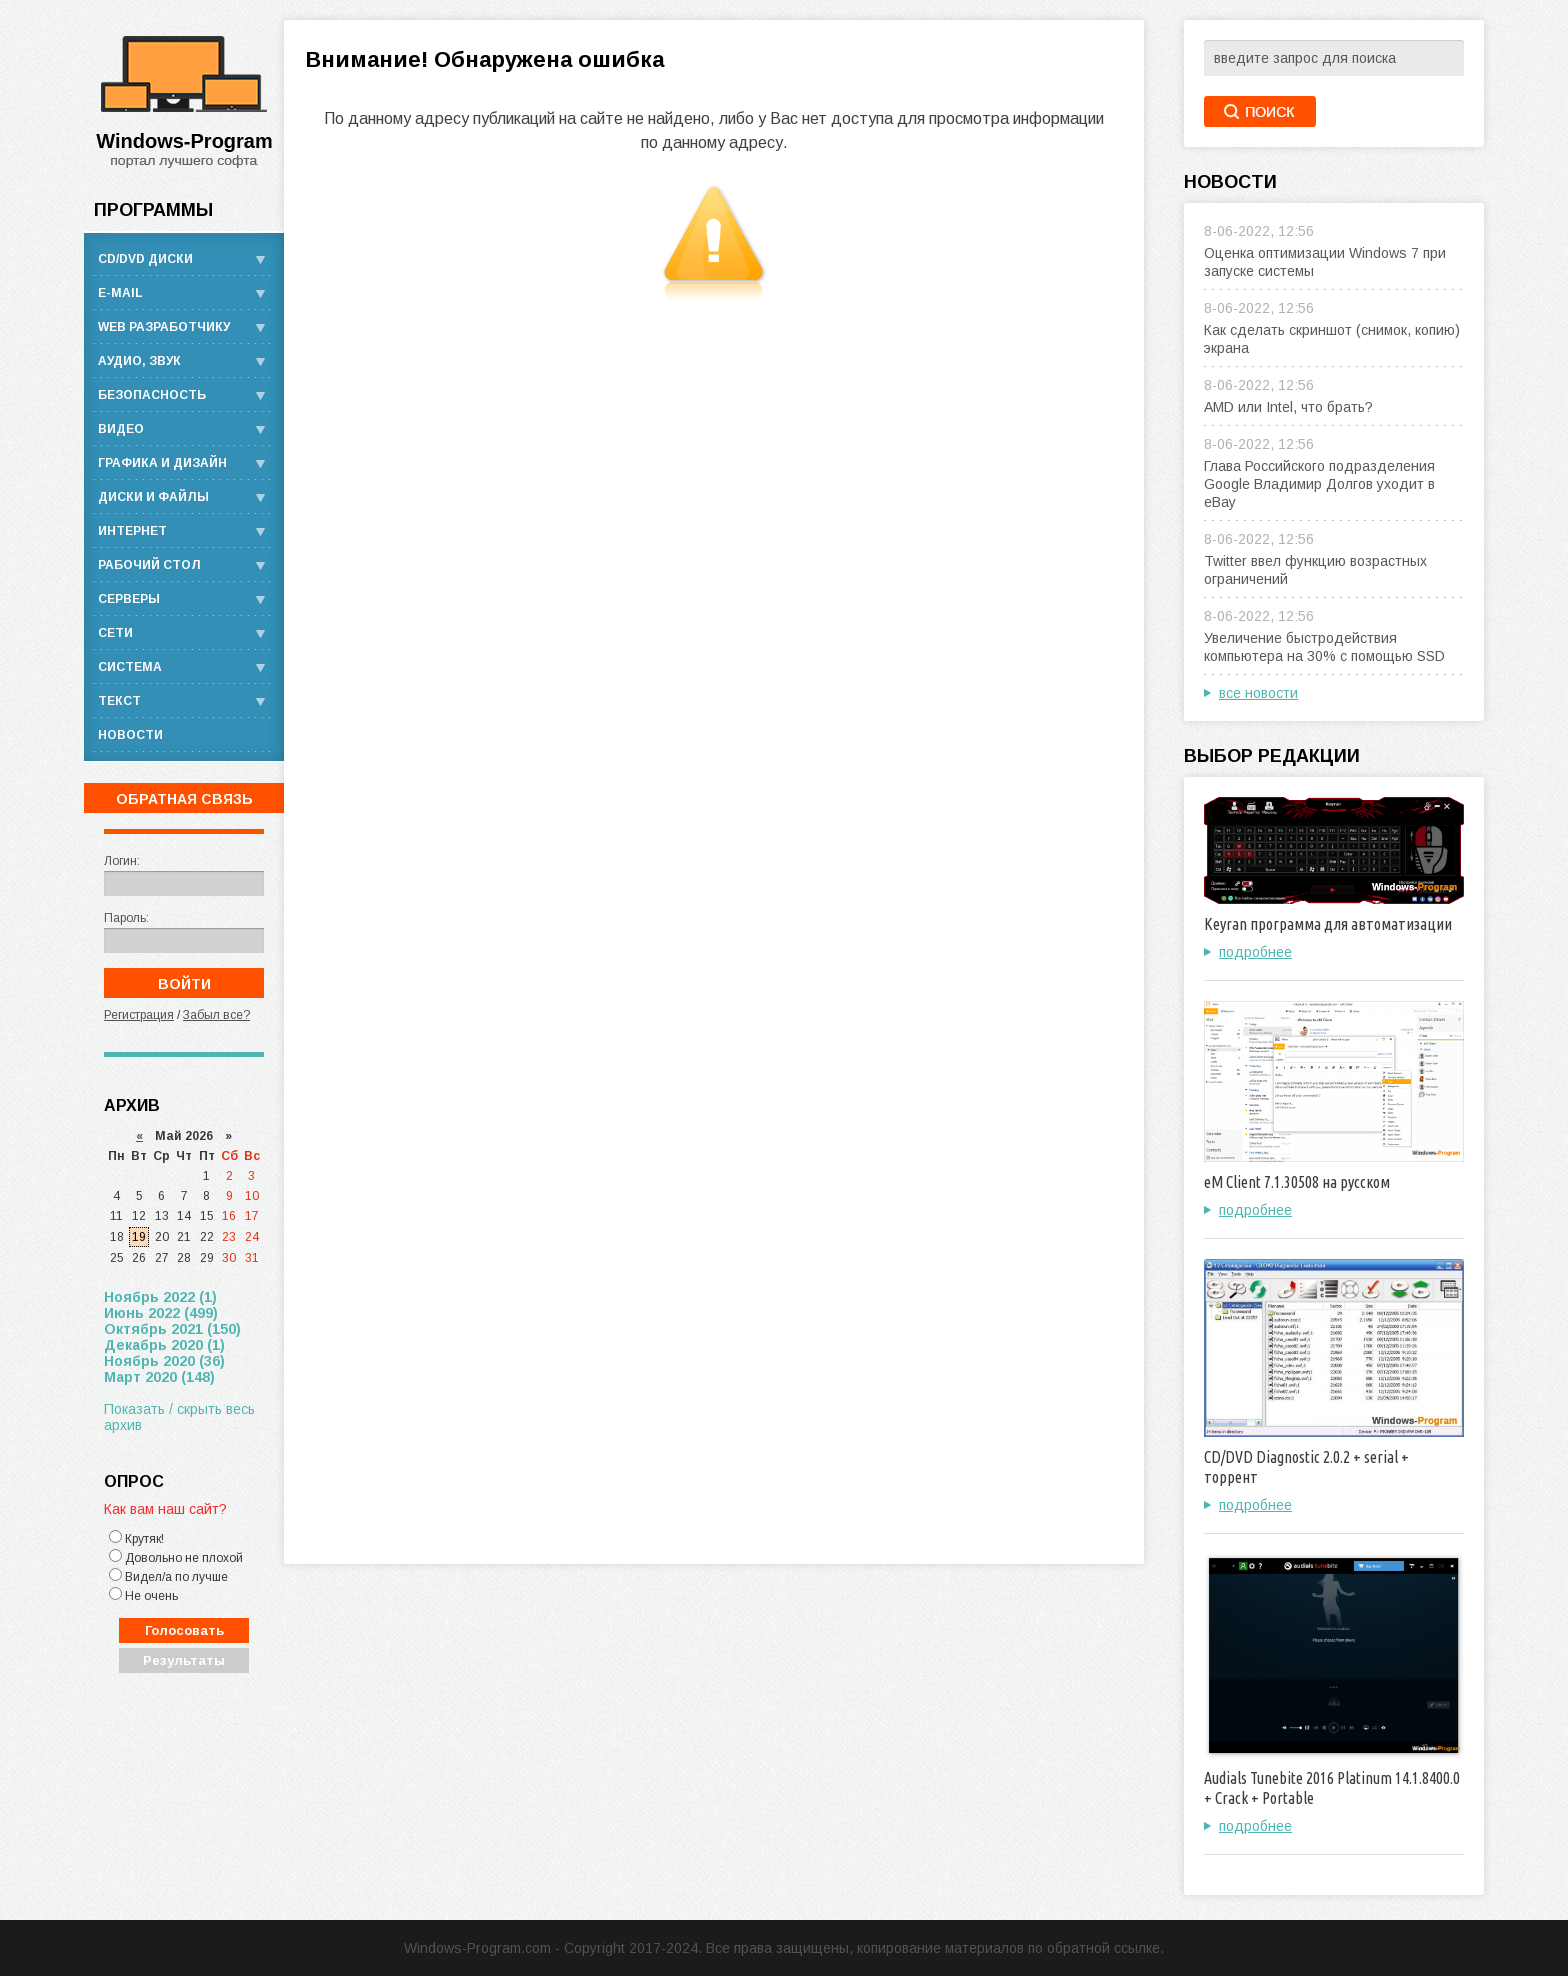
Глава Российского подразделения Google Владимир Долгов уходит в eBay (1319, 484)
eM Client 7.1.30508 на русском (1297, 1182)
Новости (130, 735)
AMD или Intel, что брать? (1288, 407)
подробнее (1255, 952)
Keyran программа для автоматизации (1328, 924)
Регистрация (139, 1015)
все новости (1258, 693)
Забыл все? (216, 1015)
